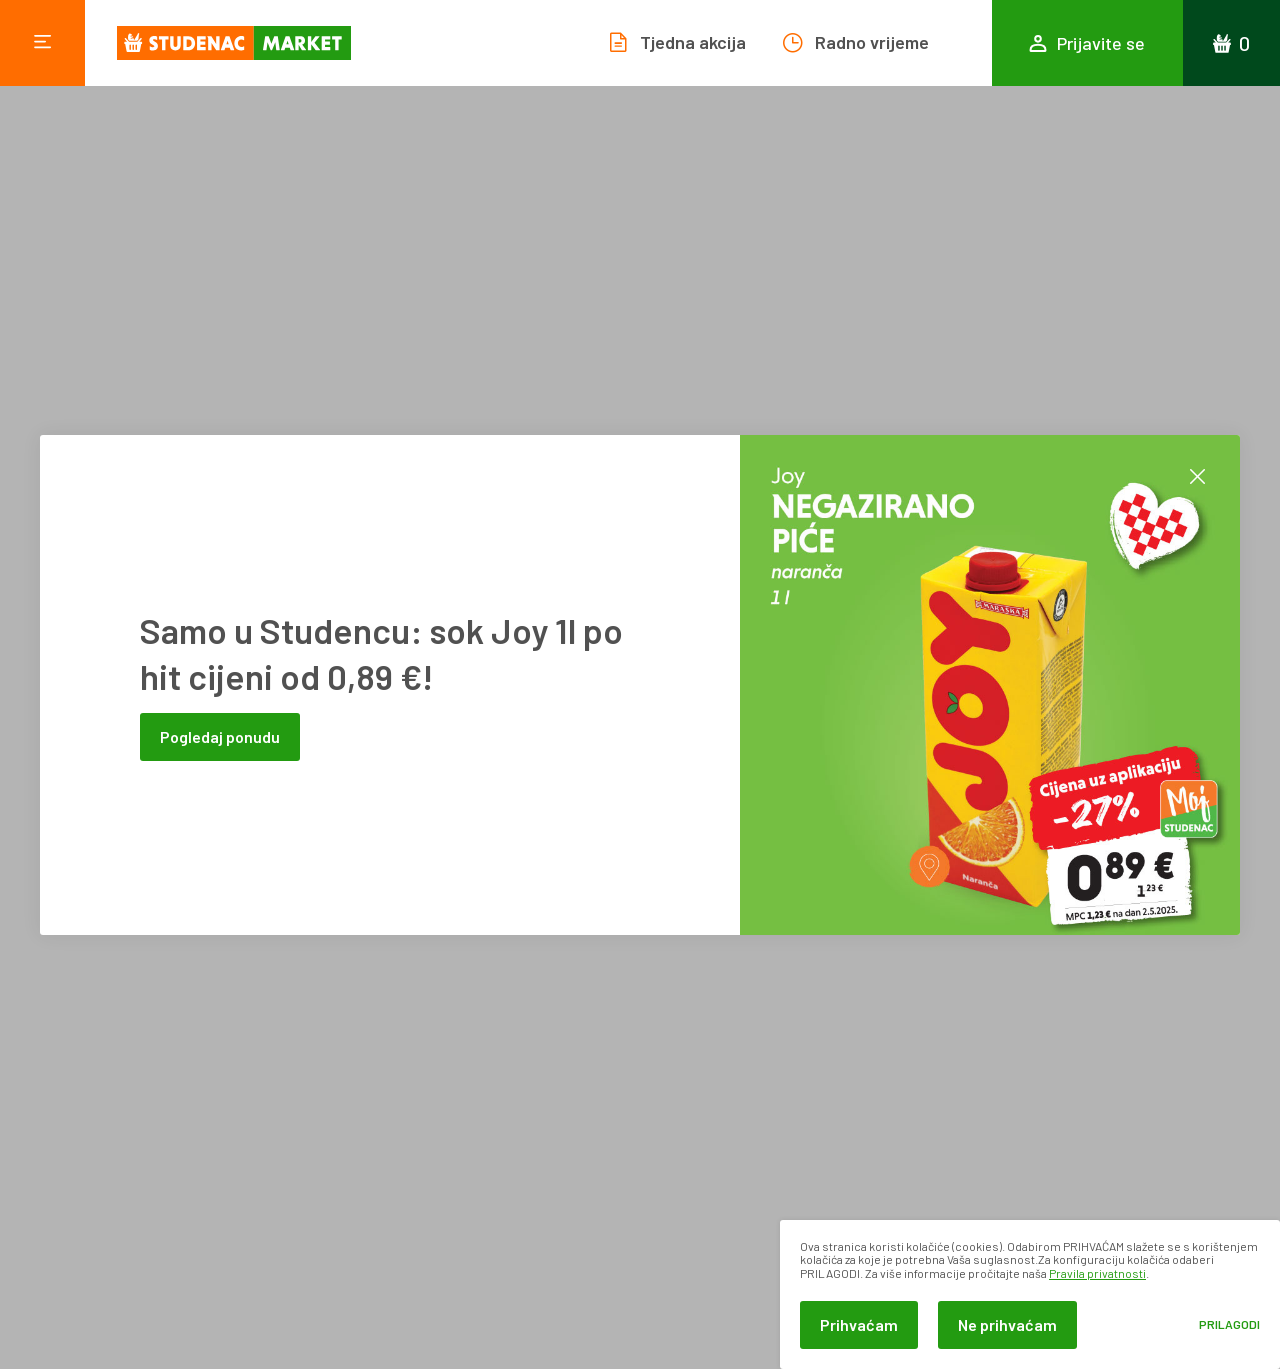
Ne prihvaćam (1007, 1324)
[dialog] (1030, 1294)
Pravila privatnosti (1097, 1273)
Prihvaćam (859, 1324)
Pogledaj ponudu (220, 736)
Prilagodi (1229, 1324)
